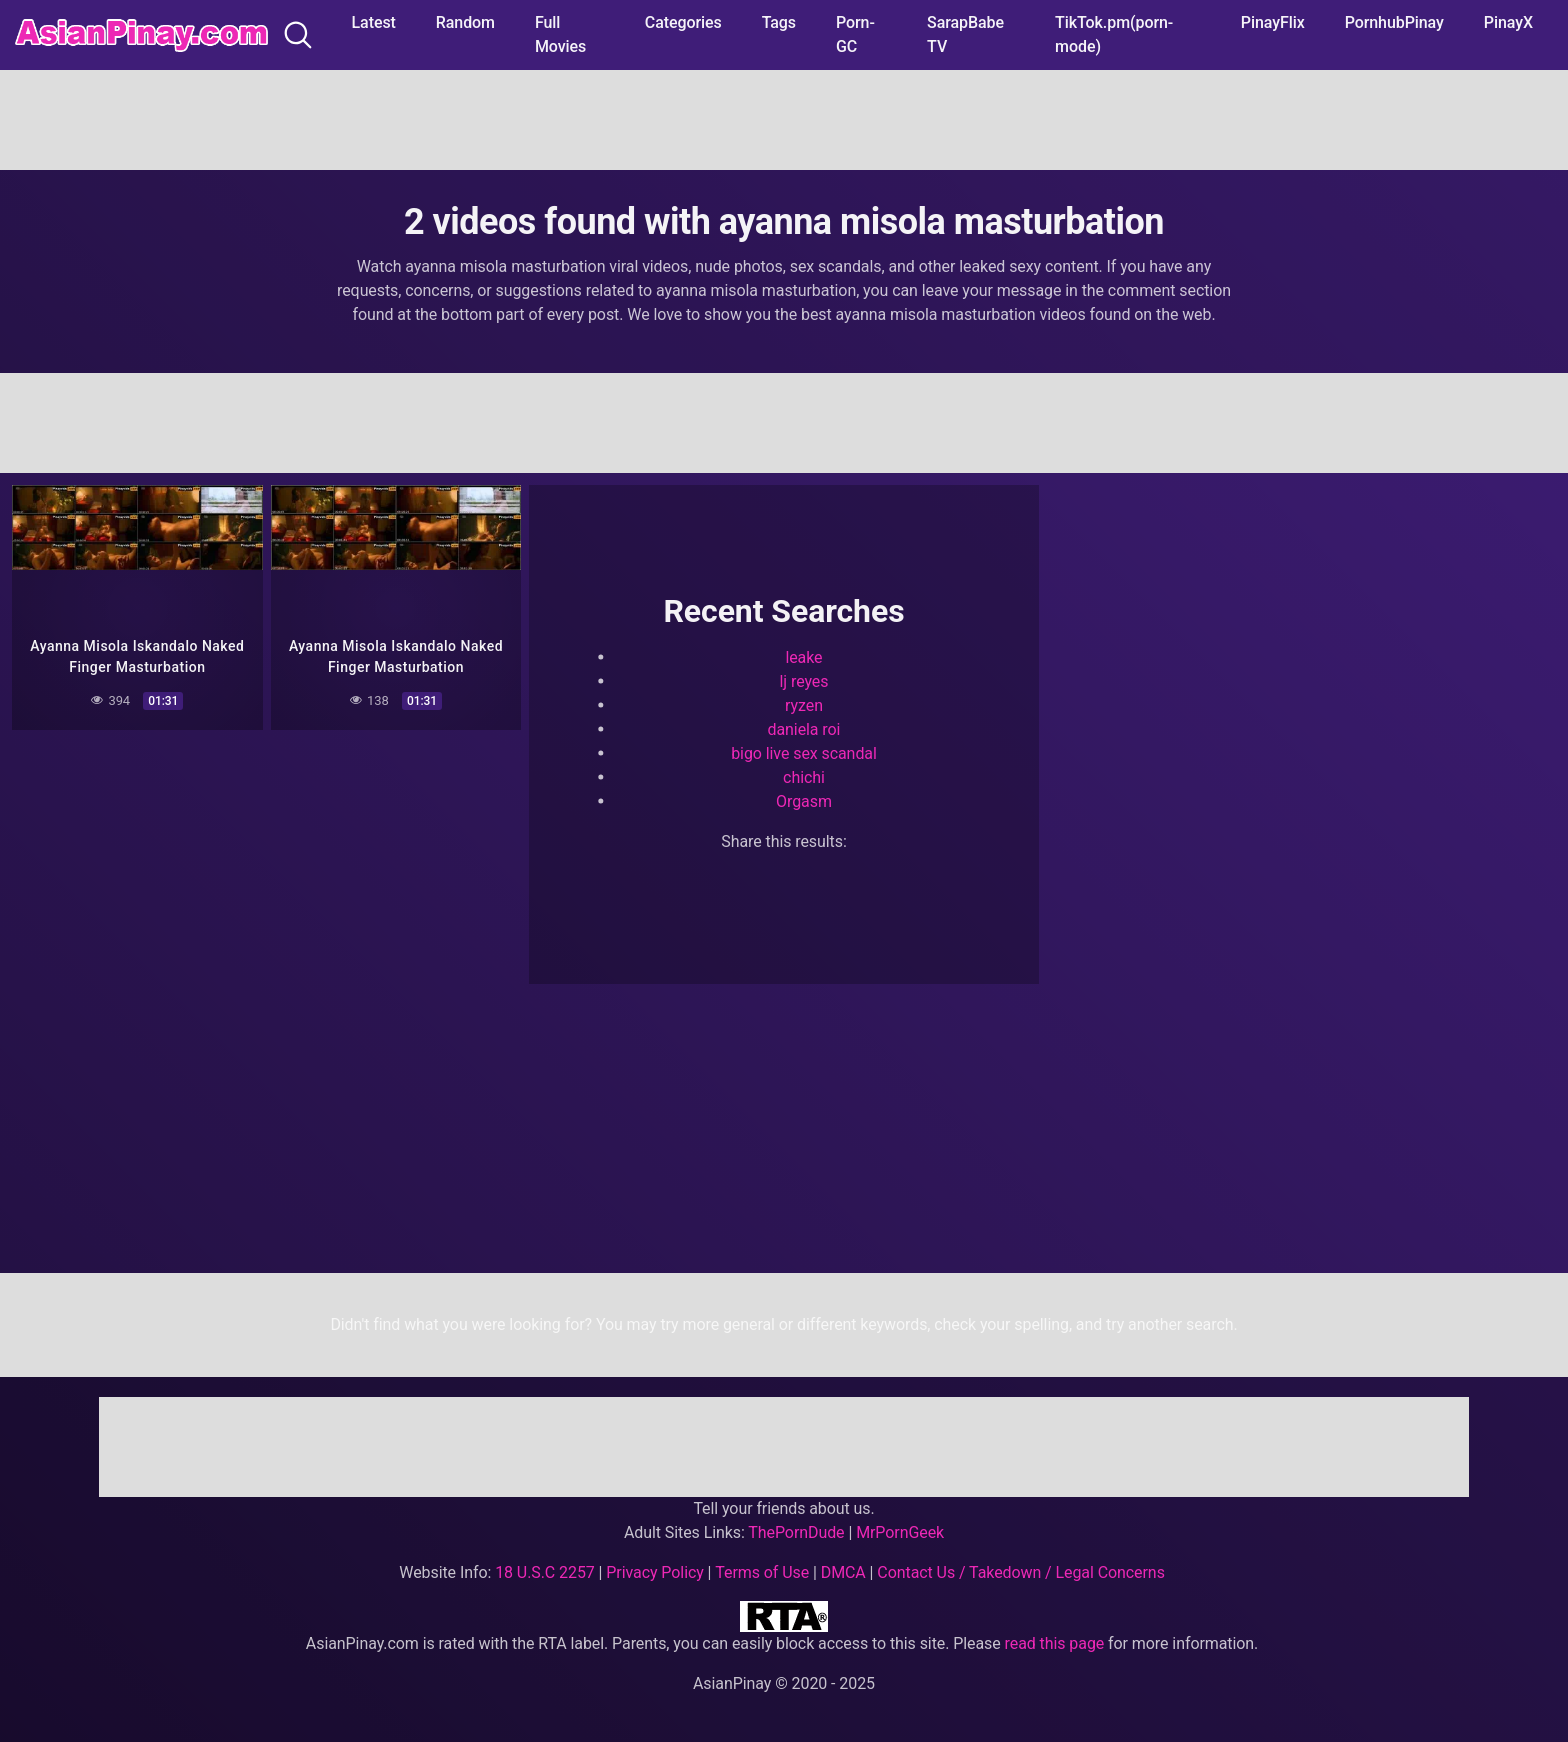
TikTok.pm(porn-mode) (1114, 34)
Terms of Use (762, 1572)
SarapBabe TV (965, 34)
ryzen (804, 705)
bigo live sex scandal (804, 753)
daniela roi (804, 729)
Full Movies (560, 34)
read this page (1055, 1643)
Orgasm (804, 801)
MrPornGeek (900, 1532)
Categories (683, 22)
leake (803, 657)
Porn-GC (855, 34)
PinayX (1508, 22)
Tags (779, 22)
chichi (804, 777)
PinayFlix (1273, 22)
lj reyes (804, 681)
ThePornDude (796, 1532)
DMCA (843, 1572)
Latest (374, 22)
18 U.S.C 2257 (545, 1572)
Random (465, 22)
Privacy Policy (654, 1572)
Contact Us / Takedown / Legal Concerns (1020, 1572)
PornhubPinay (1394, 22)
